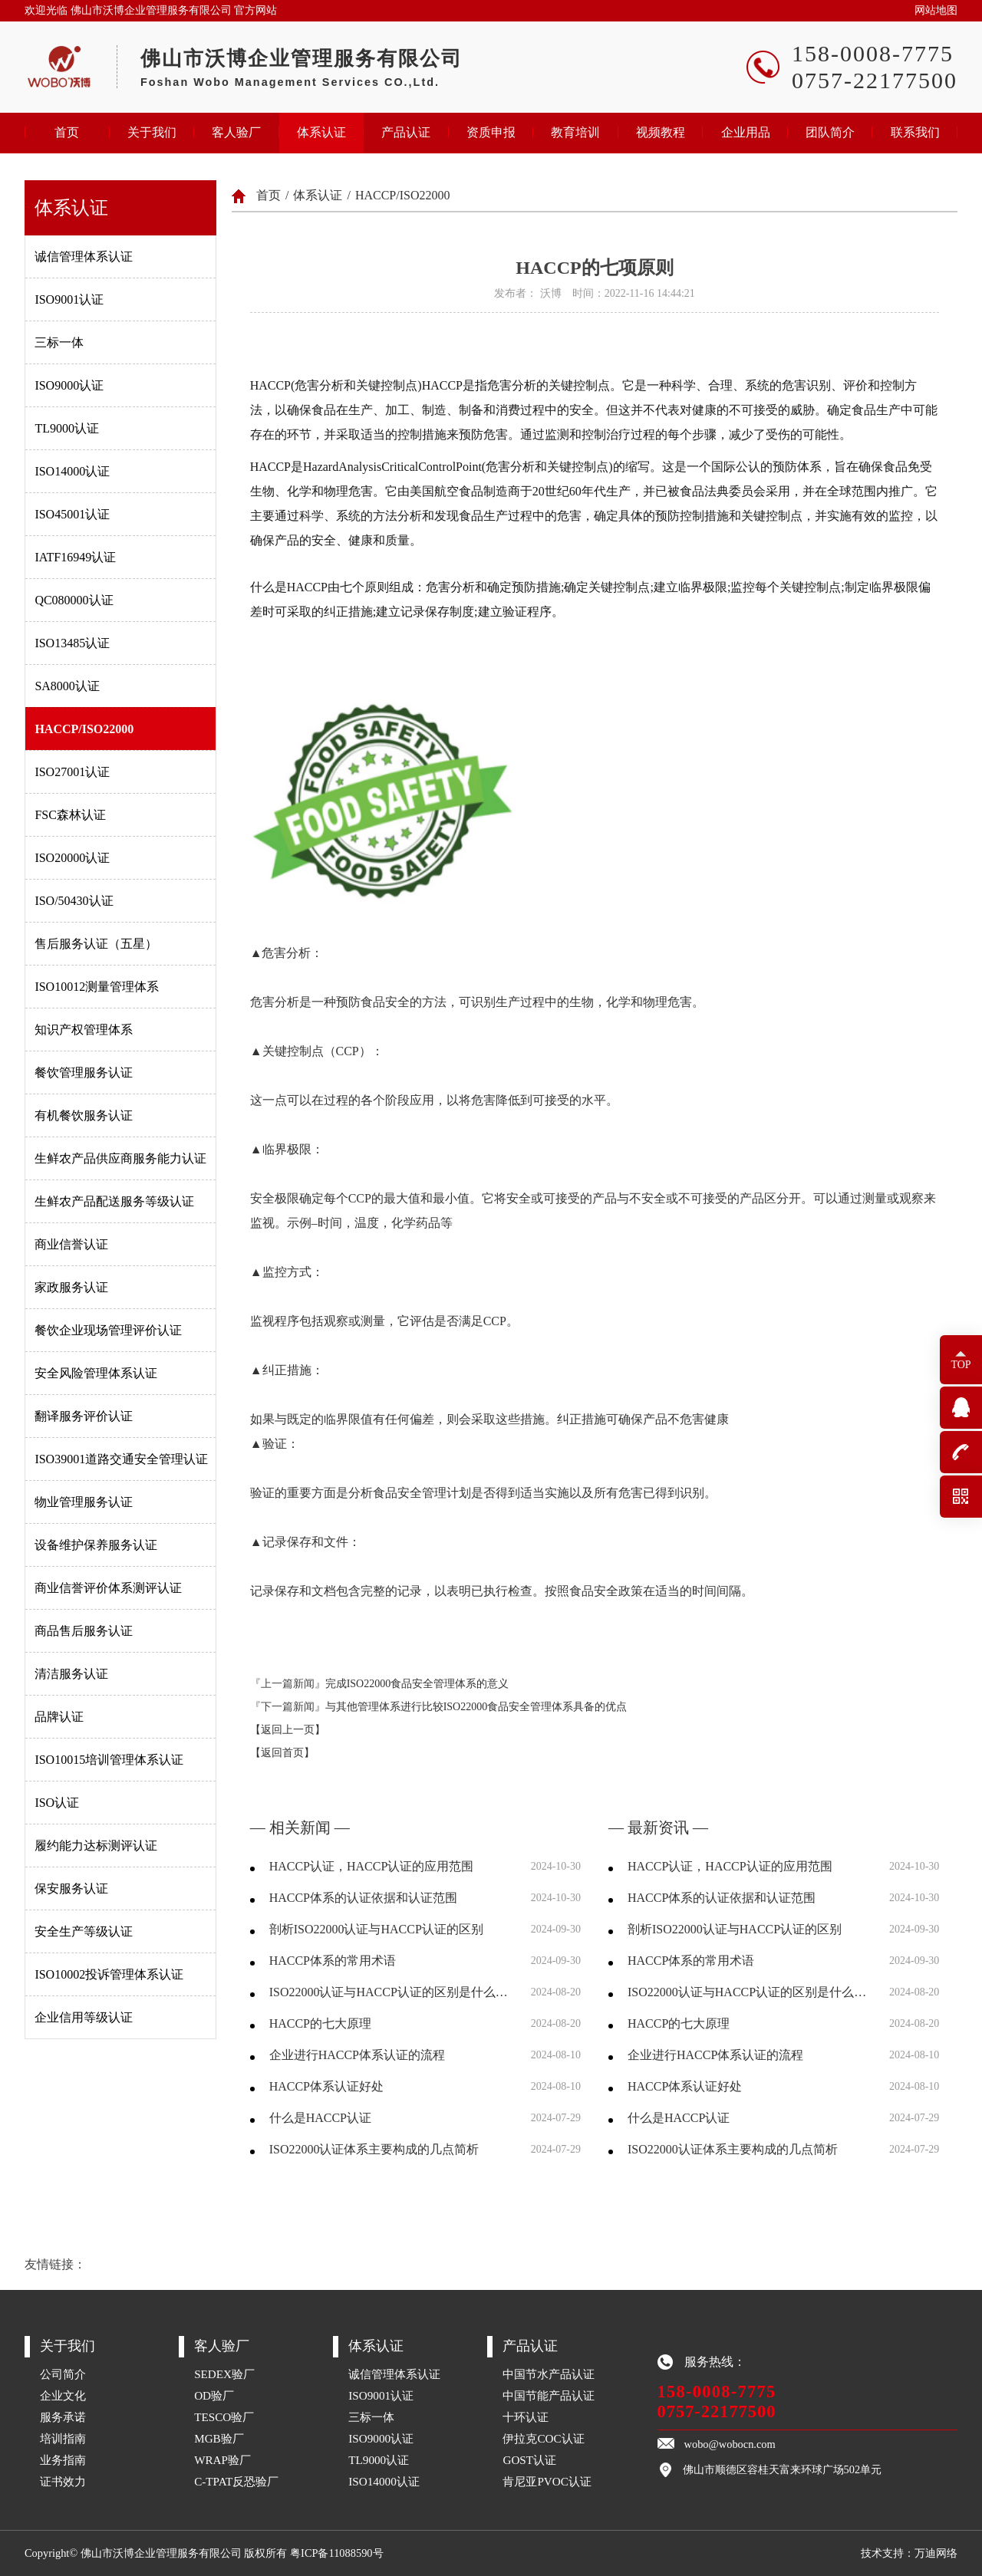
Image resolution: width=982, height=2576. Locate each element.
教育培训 (575, 132)
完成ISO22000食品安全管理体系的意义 (417, 1683)
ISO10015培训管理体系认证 (109, 1759)
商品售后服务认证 (84, 1630)
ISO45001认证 (72, 514)
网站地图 (935, 10)
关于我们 (151, 132)
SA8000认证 (67, 686)
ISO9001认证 (69, 299)
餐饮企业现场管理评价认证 (108, 1330)
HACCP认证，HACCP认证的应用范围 (371, 1866)
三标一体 (59, 342)
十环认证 (526, 2416)
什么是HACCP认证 (320, 2117)
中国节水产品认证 (549, 2373)
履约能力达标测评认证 (96, 1845)
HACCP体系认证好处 (326, 2086)
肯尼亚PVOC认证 (547, 2481)
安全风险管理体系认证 (96, 1373)
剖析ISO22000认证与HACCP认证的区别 (376, 1929)
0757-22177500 (716, 2411)
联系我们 (915, 132)
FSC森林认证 (70, 814)
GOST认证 (529, 2459)
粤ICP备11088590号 (336, 2553)
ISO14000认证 (72, 471)
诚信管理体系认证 (84, 256)
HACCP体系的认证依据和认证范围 (363, 1897)
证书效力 (63, 2481)
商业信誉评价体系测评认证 (108, 1587)
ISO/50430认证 (74, 900)
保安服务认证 (71, 1888)
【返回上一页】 (287, 1729)
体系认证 (321, 132)
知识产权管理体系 (84, 1029)
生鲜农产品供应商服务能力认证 (120, 1158)
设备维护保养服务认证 (96, 1544)
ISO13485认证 (72, 643)
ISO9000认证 (69, 385)
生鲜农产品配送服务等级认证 (114, 1201)
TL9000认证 (67, 428)
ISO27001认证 (72, 771)
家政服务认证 (71, 1287)
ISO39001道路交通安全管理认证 (121, 1459)
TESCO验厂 (224, 2416)
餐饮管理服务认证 (84, 1072)
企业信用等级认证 (84, 2017)
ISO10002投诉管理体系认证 (109, 1974)
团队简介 (830, 132)
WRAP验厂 (222, 2459)
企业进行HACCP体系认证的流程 (357, 2054)
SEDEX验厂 (224, 2373)
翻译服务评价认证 (84, 1416)
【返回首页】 (282, 1752)
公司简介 (63, 2373)
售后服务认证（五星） (96, 943)
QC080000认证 (74, 600)
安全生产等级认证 (84, 1931)
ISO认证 (57, 1802)
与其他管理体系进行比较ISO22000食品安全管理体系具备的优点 (476, 1706)
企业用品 (745, 132)
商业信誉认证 (71, 1244)
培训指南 (63, 2438)
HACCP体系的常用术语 (332, 1960)
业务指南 (63, 2459)
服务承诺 (63, 2416)
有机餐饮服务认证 (84, 1115)
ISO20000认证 (72, 857)
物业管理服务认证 (84, 1501)
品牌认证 (59, 1716)
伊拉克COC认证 (543, 2438)
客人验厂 (236, 132)
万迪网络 (935, 2553)
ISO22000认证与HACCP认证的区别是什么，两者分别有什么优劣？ (390, 1992)
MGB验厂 (219, 2438)
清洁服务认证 (71, 1673)
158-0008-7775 (716, 2391)
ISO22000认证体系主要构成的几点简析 (374, 2149)
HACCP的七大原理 (320, 2023)
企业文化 (63, 2395)
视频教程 (660, 132)
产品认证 (405, 132)
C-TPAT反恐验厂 (236, 2481)
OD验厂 (214, 2395)
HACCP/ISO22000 (84, 728)
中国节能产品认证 (549, 2395)
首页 (66, 132)
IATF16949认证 (75, 557)
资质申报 (491, 132)
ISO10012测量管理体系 (97, 986)
